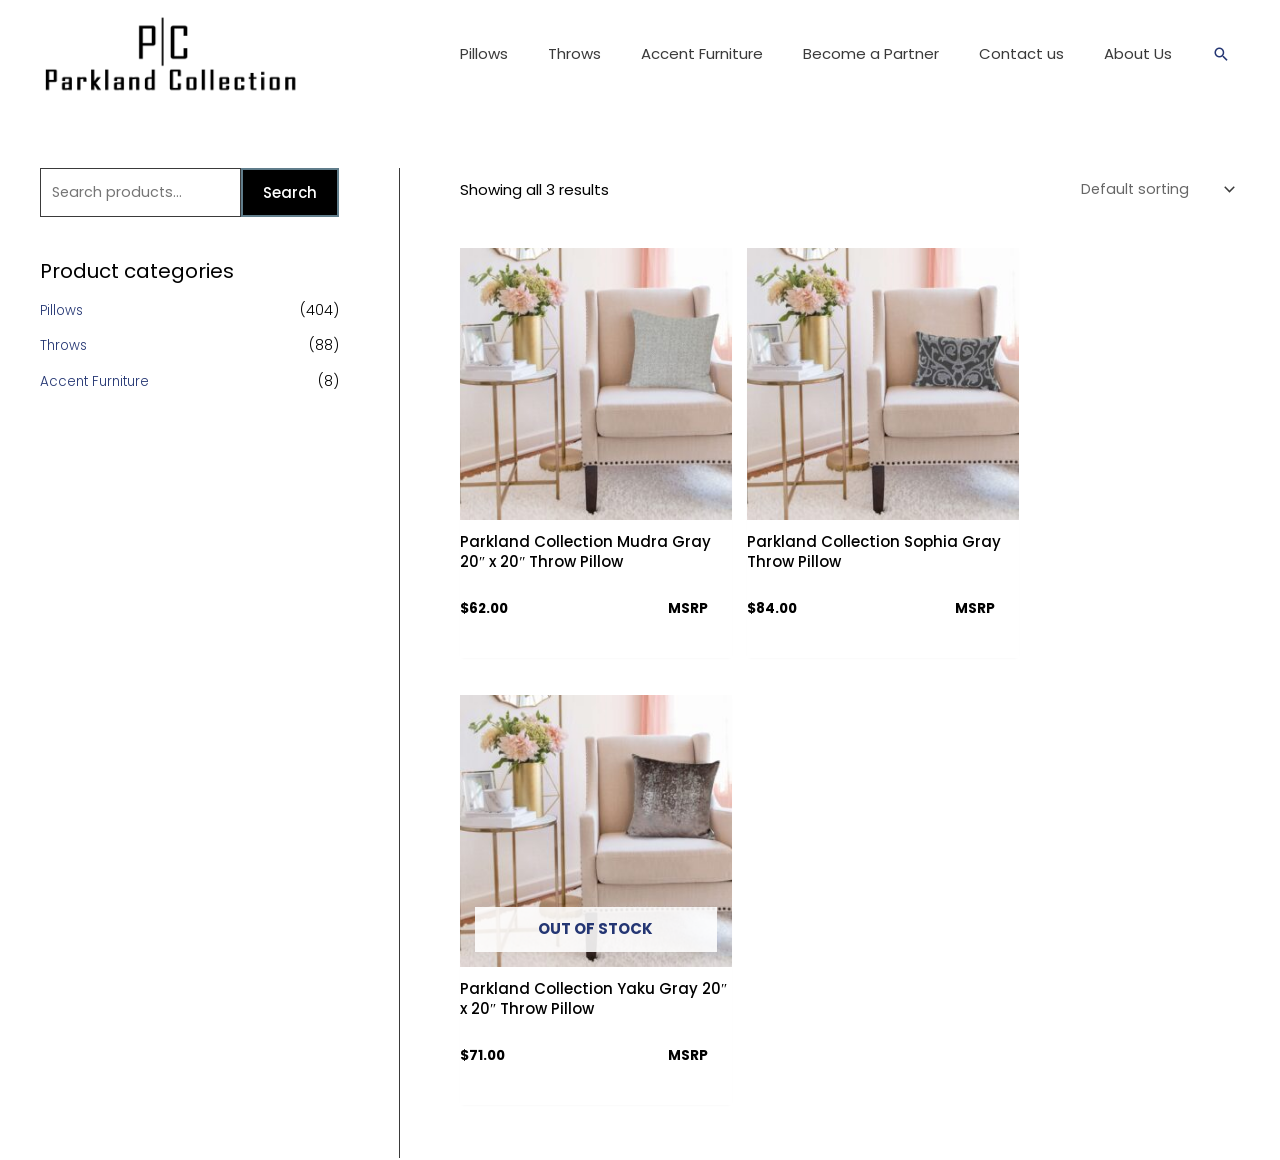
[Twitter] (871, 1050)
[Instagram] (906, 1050)
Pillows (63, 312)
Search (290, 193)
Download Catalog (578, 926)
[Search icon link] (1221, 54)
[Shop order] (1152, 190)
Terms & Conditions (580, 891)
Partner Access (566, 961)
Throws (65, 348)
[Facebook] (836, 1050)
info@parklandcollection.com (919, 999)
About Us (546, 821)
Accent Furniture (97, 383)
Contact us (552, 856)
